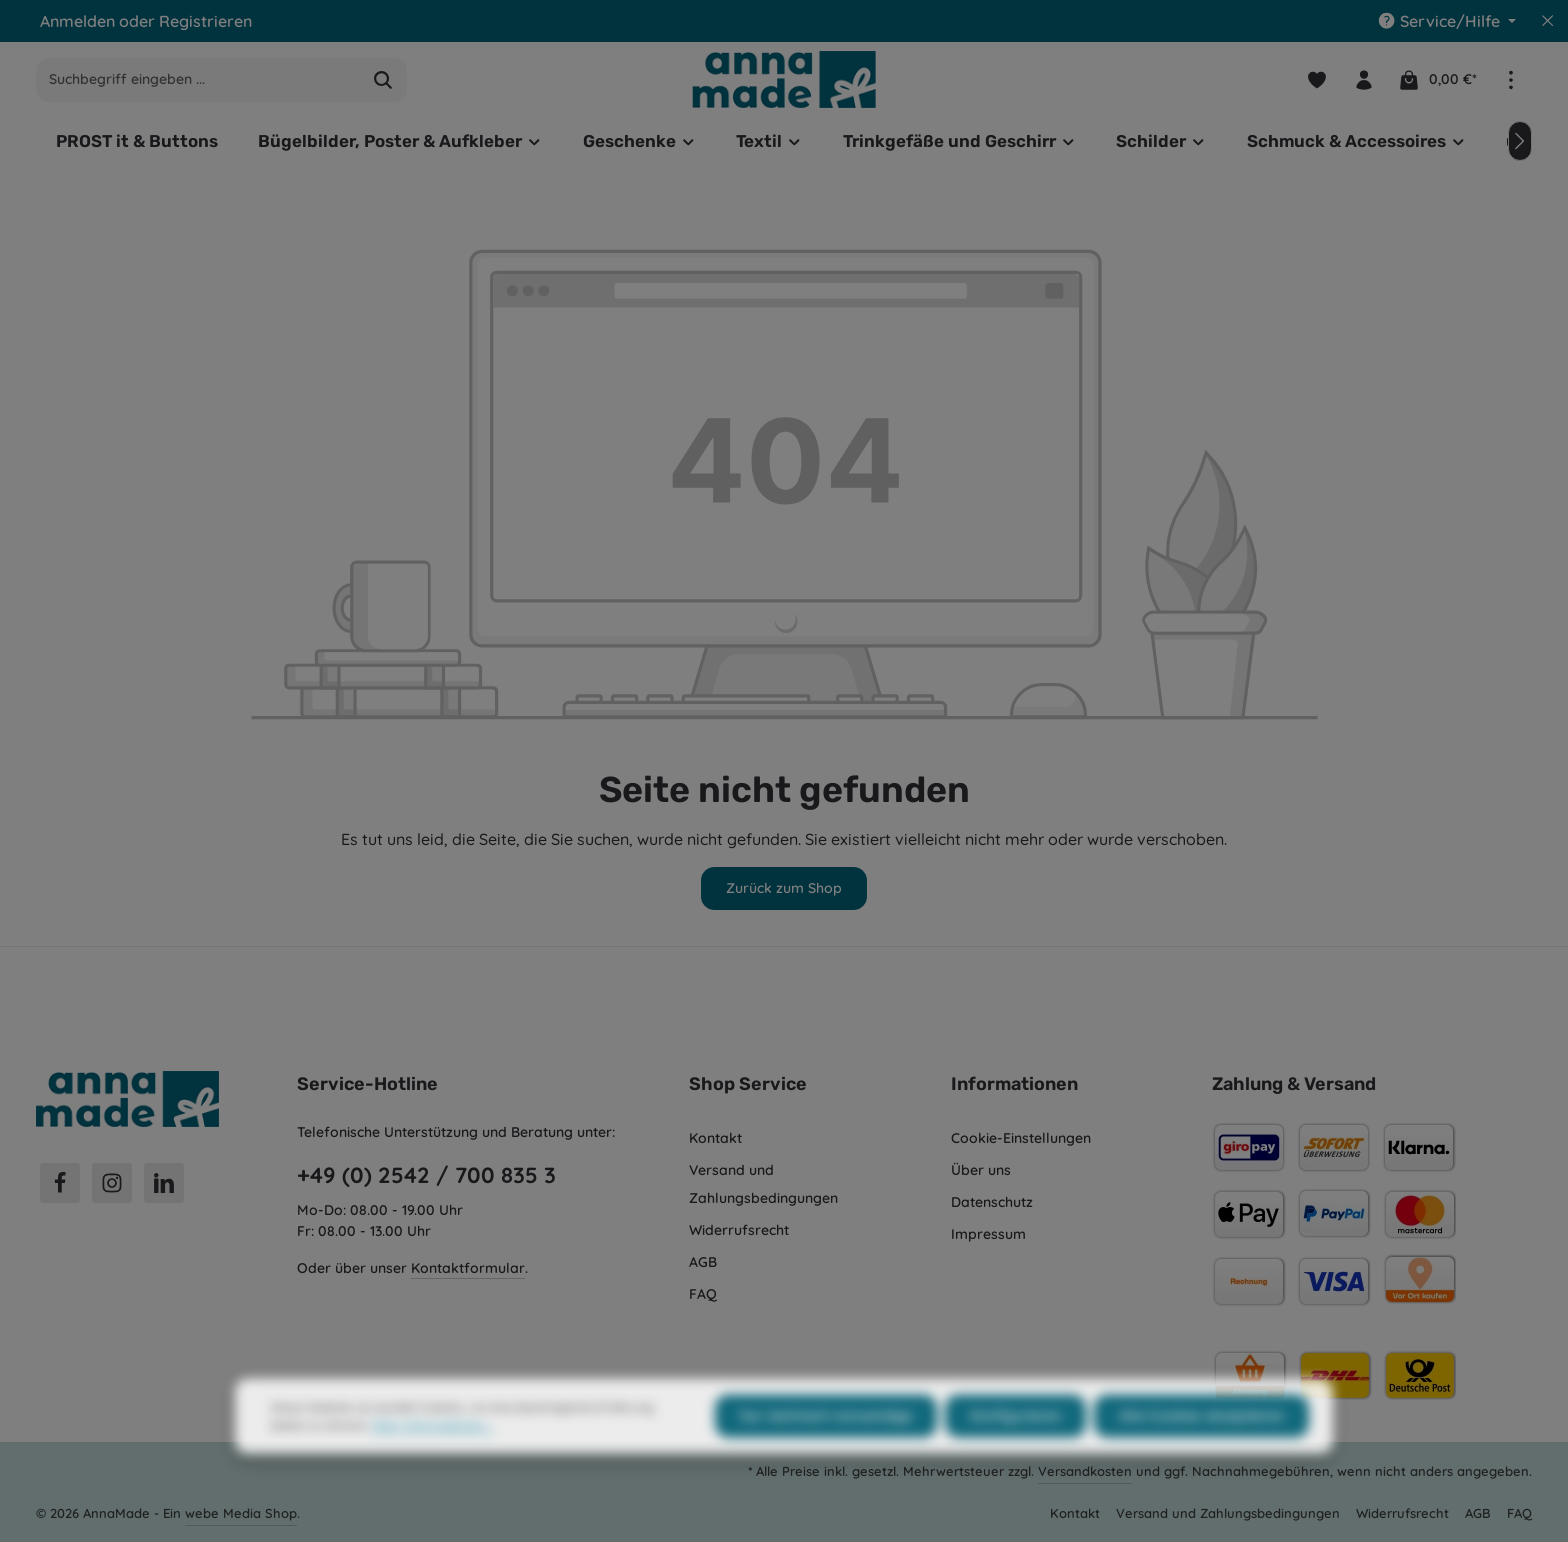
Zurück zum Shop (784, 888)
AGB (703, 1262)
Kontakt (715, 1138)
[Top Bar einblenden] (1510, 79)
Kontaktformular (468, 1268)
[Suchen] (383, 80)
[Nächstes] (1520, 141)
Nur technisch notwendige (826, 1455)
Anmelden (77, 21)
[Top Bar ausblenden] (1548, 21)
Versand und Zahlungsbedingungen (763, 1184)
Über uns (981, 1170)
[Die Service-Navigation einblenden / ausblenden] (1446, 21)
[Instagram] (112, 1183)
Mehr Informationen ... (432, 1464)
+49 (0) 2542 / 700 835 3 (426, 1175)
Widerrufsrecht (739, 1230)
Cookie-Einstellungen (1021, 1138)
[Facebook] (60, 1183)
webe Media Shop (241, 1513)
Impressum (988, 1234)
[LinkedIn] (164, 1183)
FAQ (703, 1294)
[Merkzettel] (1316, 79)
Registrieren (205, 21)
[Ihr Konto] (1363, 79)
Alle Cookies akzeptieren (1201, 1455)
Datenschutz (992, 1202)
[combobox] (198, 80)
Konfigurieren (1015, 1455)
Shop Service (748, 1084)
